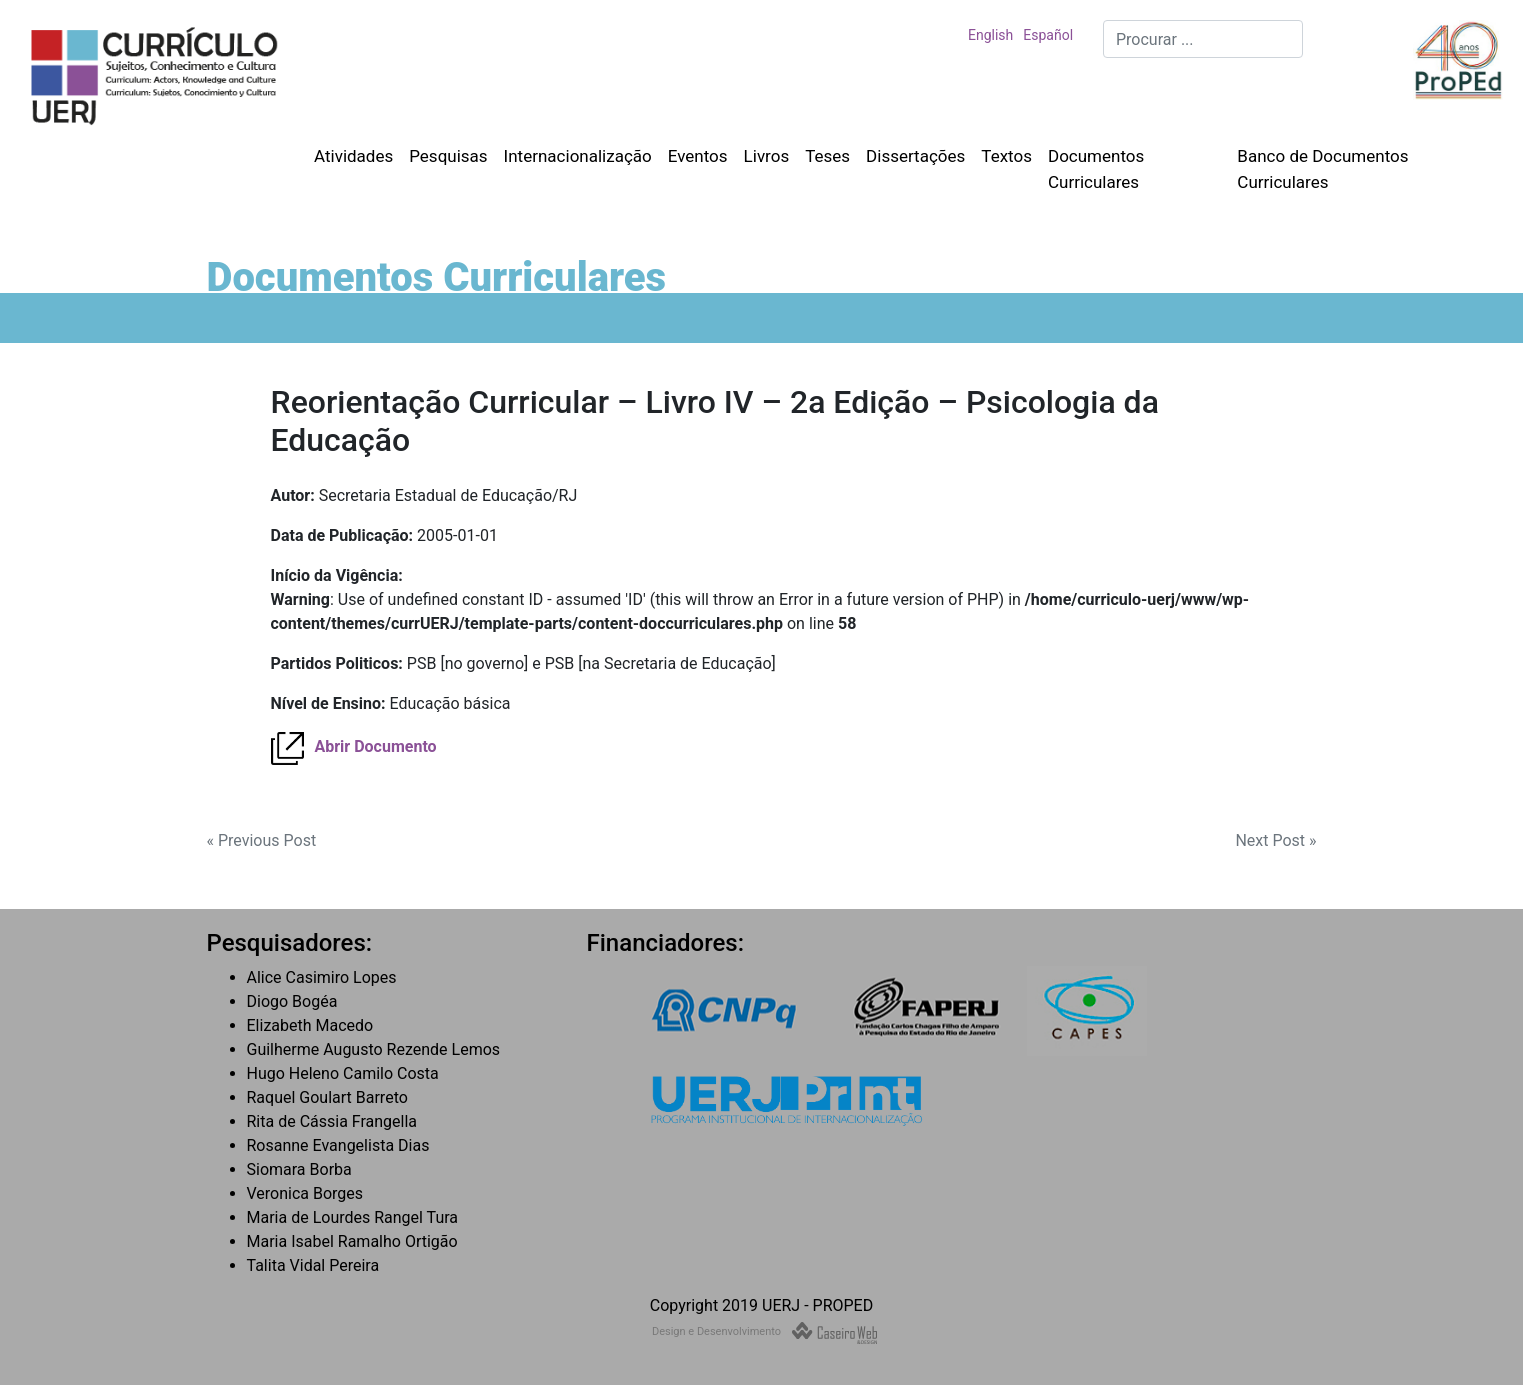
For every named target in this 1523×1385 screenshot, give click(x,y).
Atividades (353, 156)
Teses (827, 156)
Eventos (698, 156)
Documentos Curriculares (1096, 169)
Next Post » (1275, 840)
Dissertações (915, 156)
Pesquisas (448, 156)
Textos (1006, 156)
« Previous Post (262, 840)
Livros (767, 156)
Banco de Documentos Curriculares (1322, 169)
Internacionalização (578, 156)
